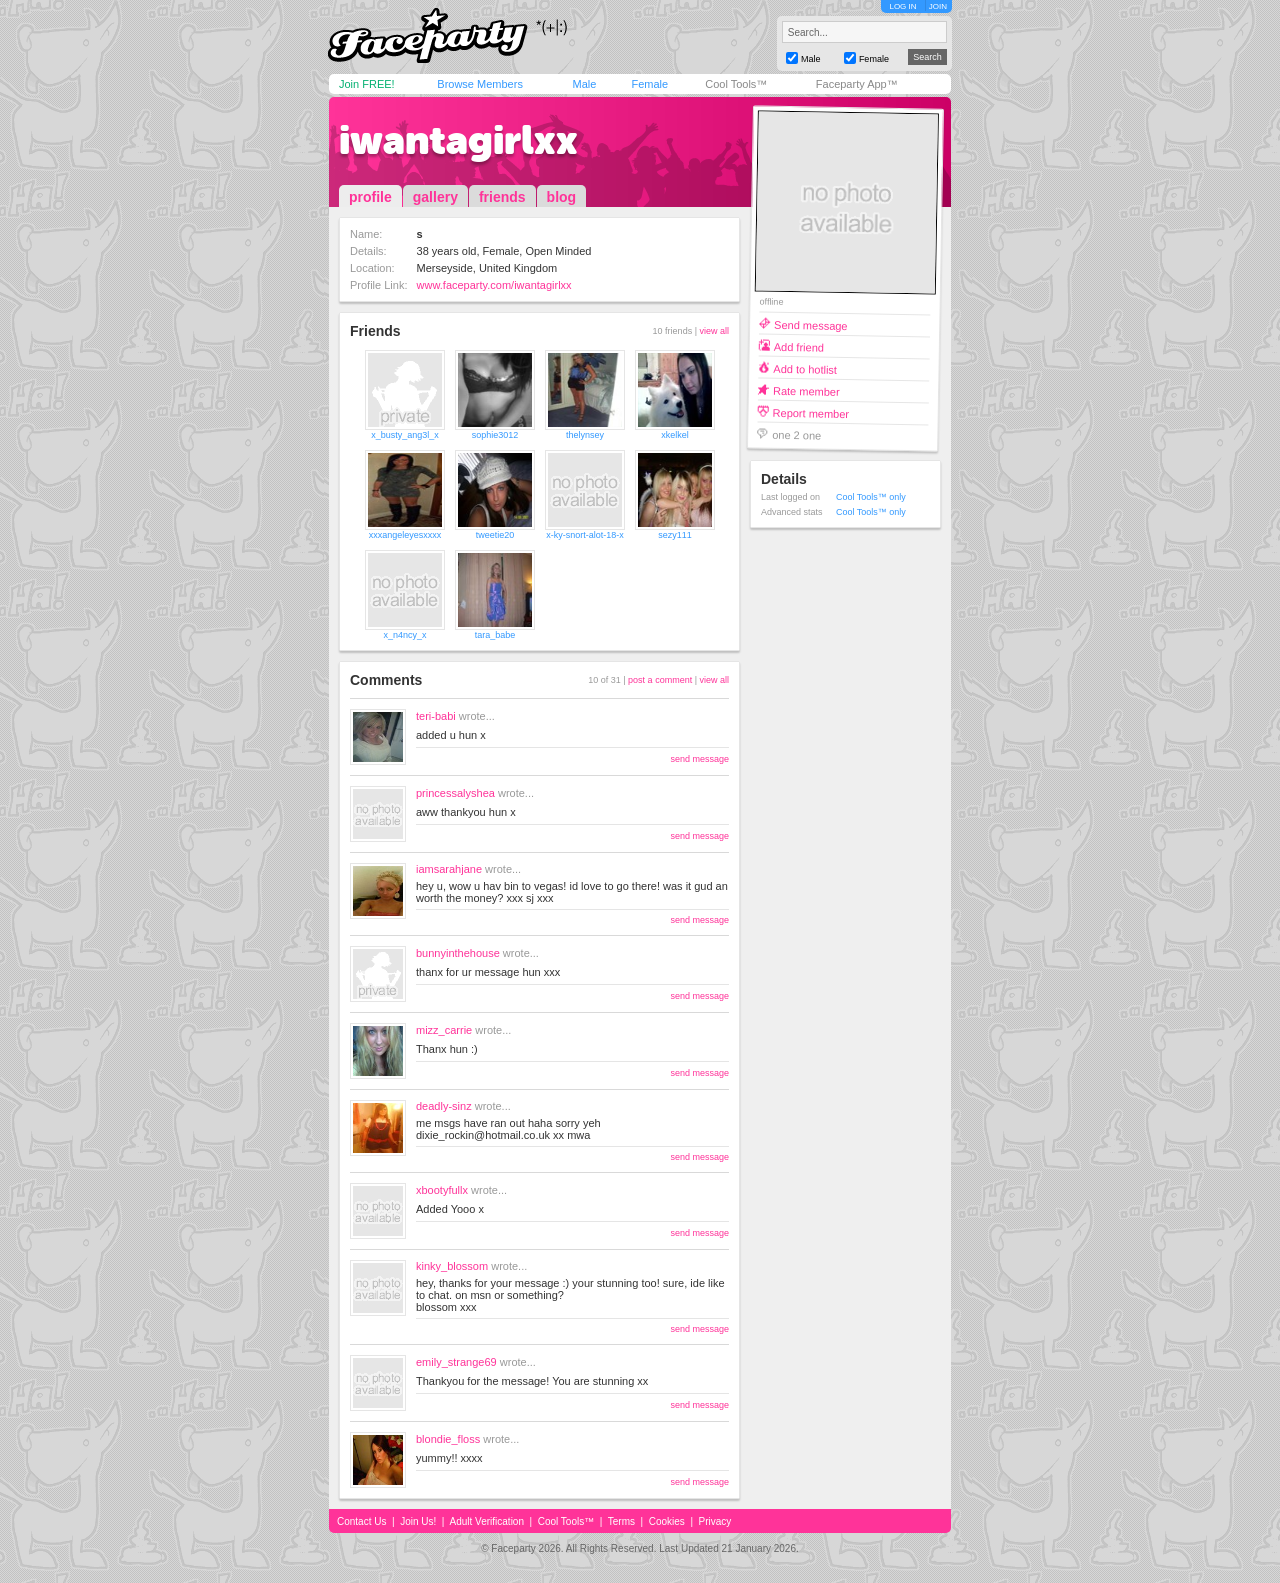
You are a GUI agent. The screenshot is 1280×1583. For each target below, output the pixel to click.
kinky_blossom (452, 1266)
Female (649, 84)
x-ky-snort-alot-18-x (585, 535)
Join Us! (418, 1521)
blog (562, 197)
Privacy (715, 1521)
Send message (811, 324)
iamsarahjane (449, 869)
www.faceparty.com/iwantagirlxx (494, 285)
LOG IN (902, 6)
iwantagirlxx (458, 140)
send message (699, 759)
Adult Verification (486, 1521)
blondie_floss (448, 1439)
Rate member (806, 390)
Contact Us (361, 1521)
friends (502, 197)
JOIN (938, 6)
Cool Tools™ (736, 84)
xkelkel (675, 435)
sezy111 (675, 535)
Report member (811, 412)
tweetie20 (495, 535)
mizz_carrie (444, 1030)
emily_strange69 (456, 1362)
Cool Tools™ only (871, 497)
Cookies (667, 1521)
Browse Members (480, 84)
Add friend (799, 346)
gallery (435, 197)
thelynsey (585, 435)
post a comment (660, 680)
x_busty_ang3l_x (405, 435)
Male (584, 84)
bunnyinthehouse (458, 953)
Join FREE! (367, 84)
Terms (621, 1521)
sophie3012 (495, 435)
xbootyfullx (442, 1190)
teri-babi (436, 716)
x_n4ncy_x (404, 635)
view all (714, 331)
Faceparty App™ (857, 84)
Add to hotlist (805, 368)
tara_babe (495, 635)
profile (370, 197)
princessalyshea (455, 793)
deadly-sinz (444, 1106)
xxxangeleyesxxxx (405, 535)
